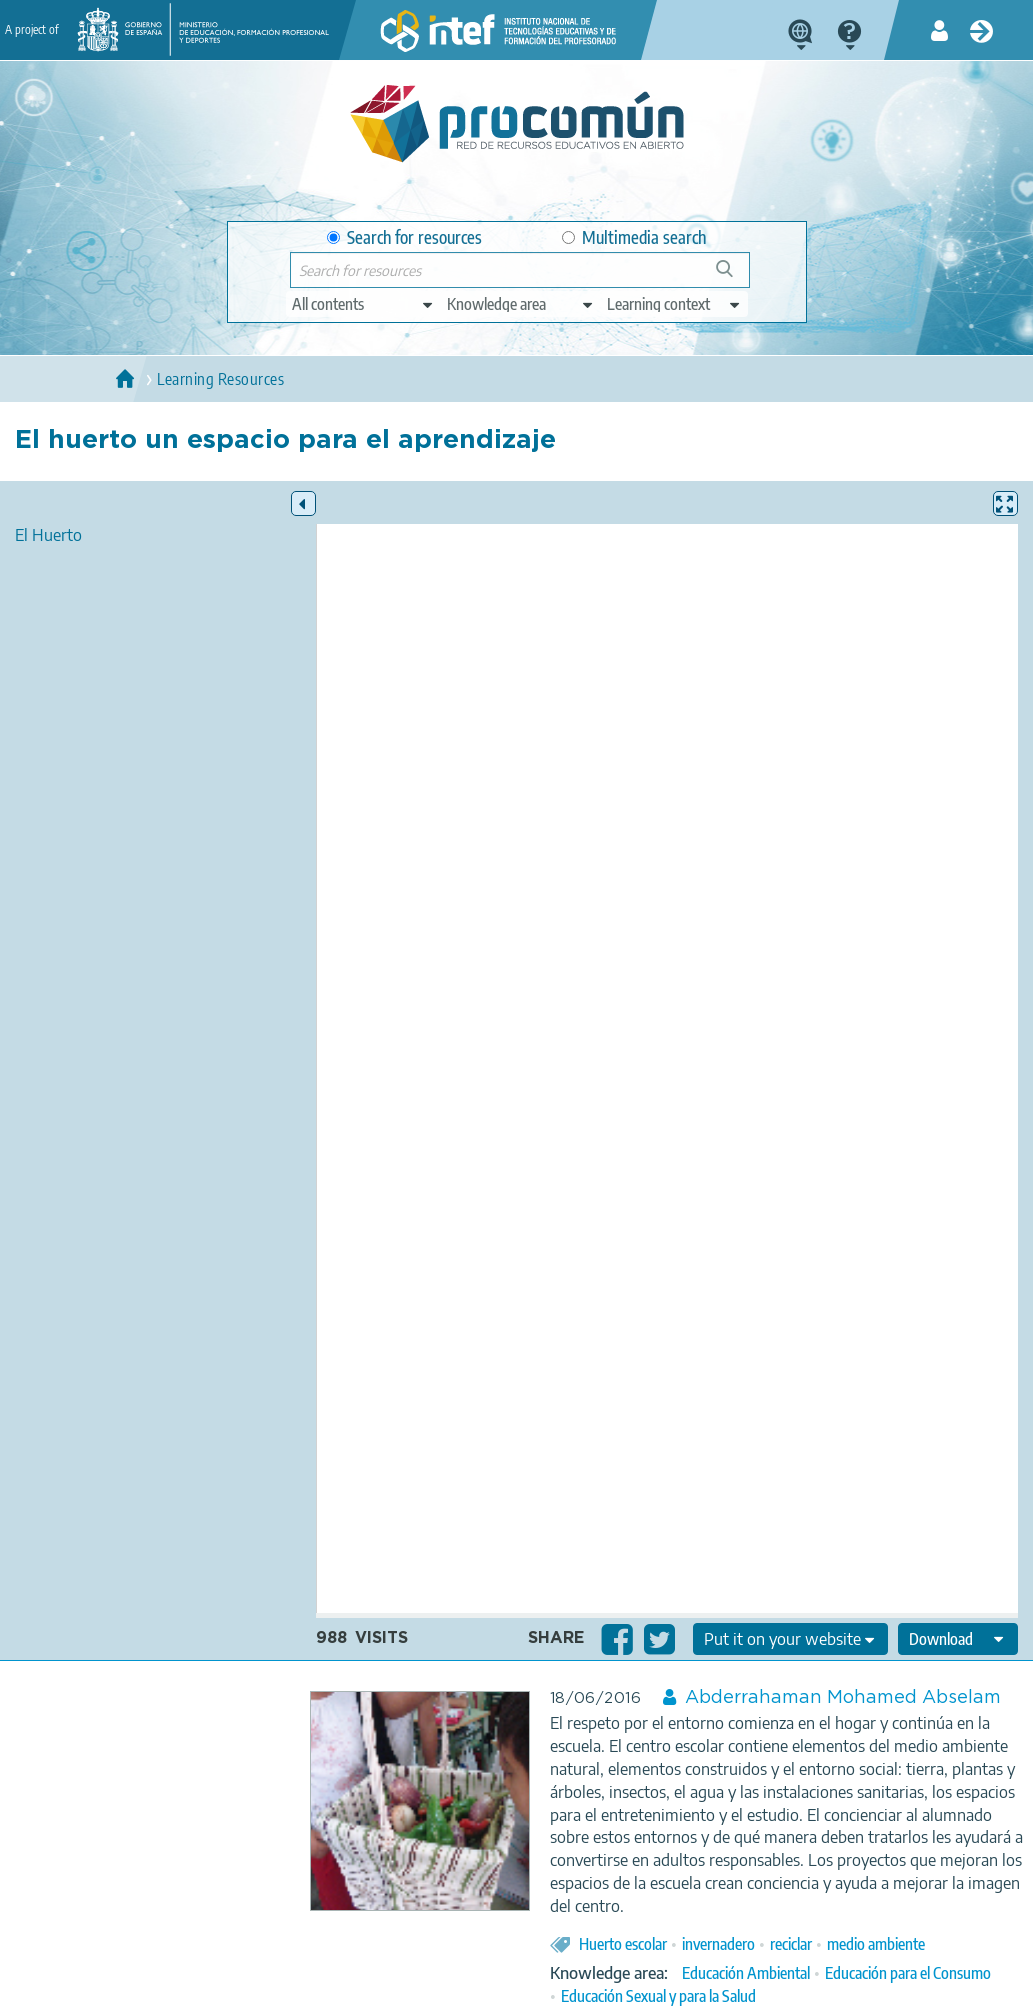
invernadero (718, 1944)
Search (734, 276)
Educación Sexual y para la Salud (658, 1996)
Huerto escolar (623, 1944)
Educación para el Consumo (908, 1973)
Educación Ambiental (746, 1973)
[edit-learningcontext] (674, 304)
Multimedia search (634, 237)
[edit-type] (363, 304)
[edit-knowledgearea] (521, 304)
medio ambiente (876, 1944)
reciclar (791, 1944)
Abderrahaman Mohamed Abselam (843, 1698)
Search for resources (404, 237)
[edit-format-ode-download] (958, 1639)
